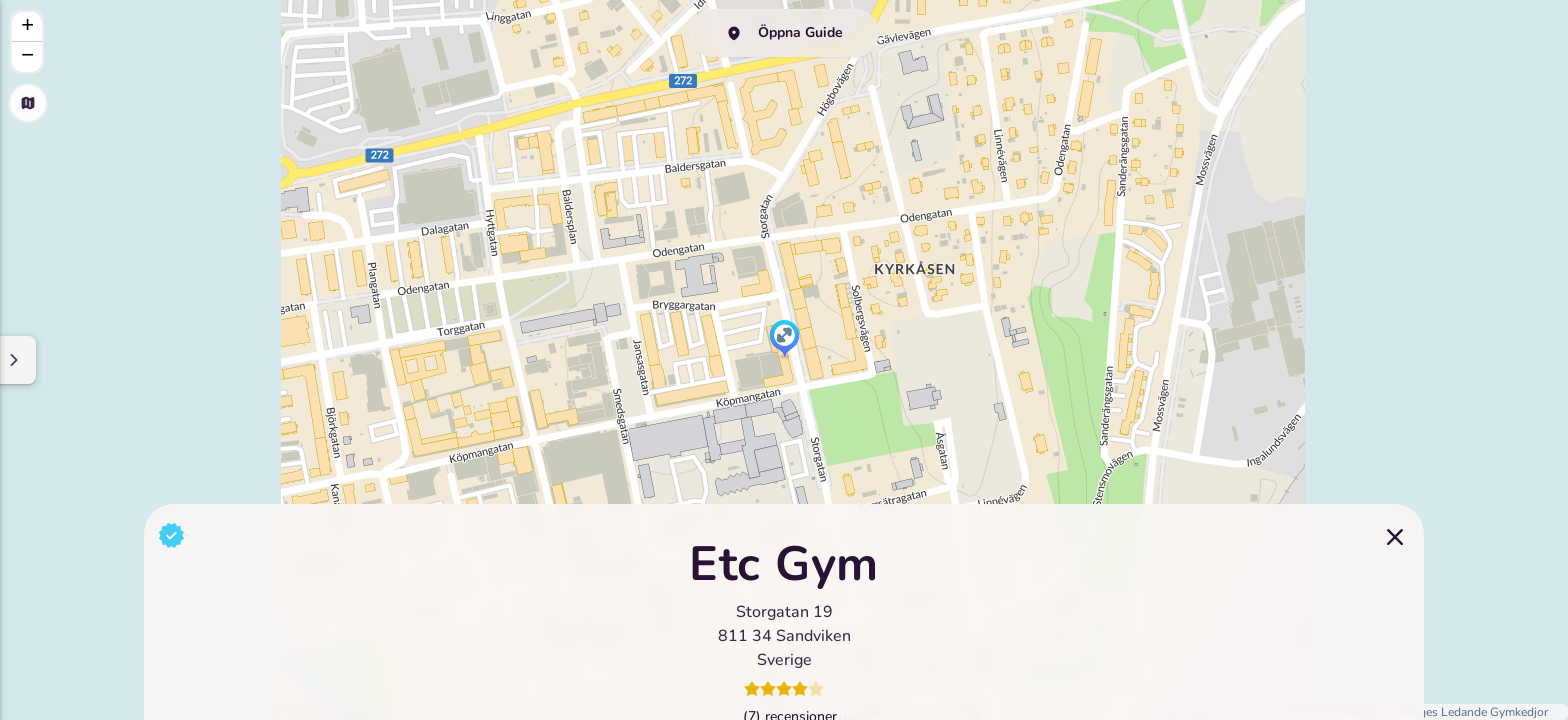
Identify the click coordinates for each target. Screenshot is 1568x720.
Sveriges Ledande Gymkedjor (1470, 712)
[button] (784, 340)
